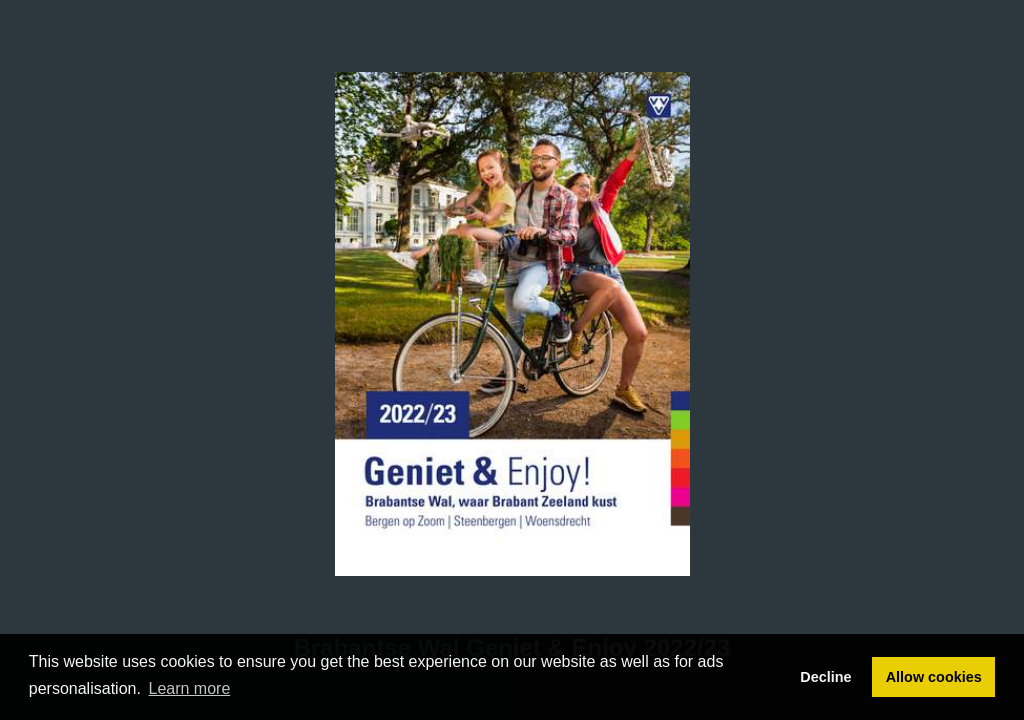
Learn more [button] (190, 688)
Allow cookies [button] (934, 677)
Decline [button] (825, 677)
